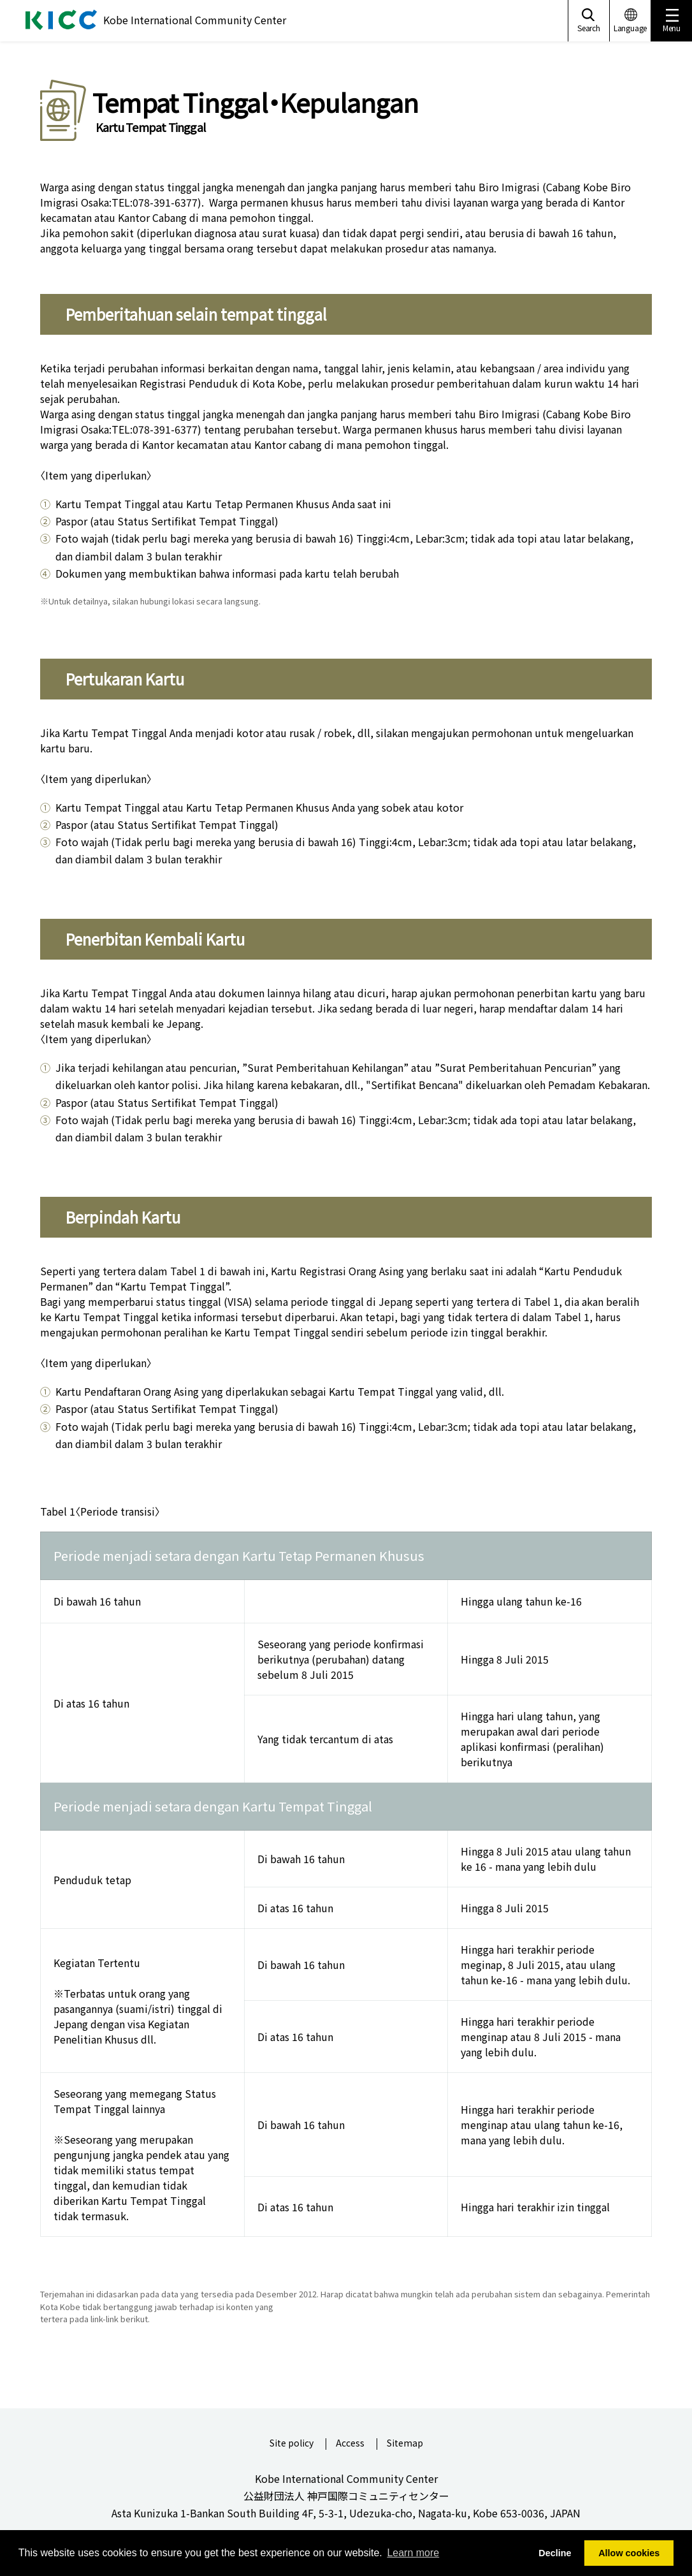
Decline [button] (554, 2553)
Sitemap (405, 2443)
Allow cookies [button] (629, 2553)
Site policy (292, 2443)
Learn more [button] (413, 2552)
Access (350, 2443)
